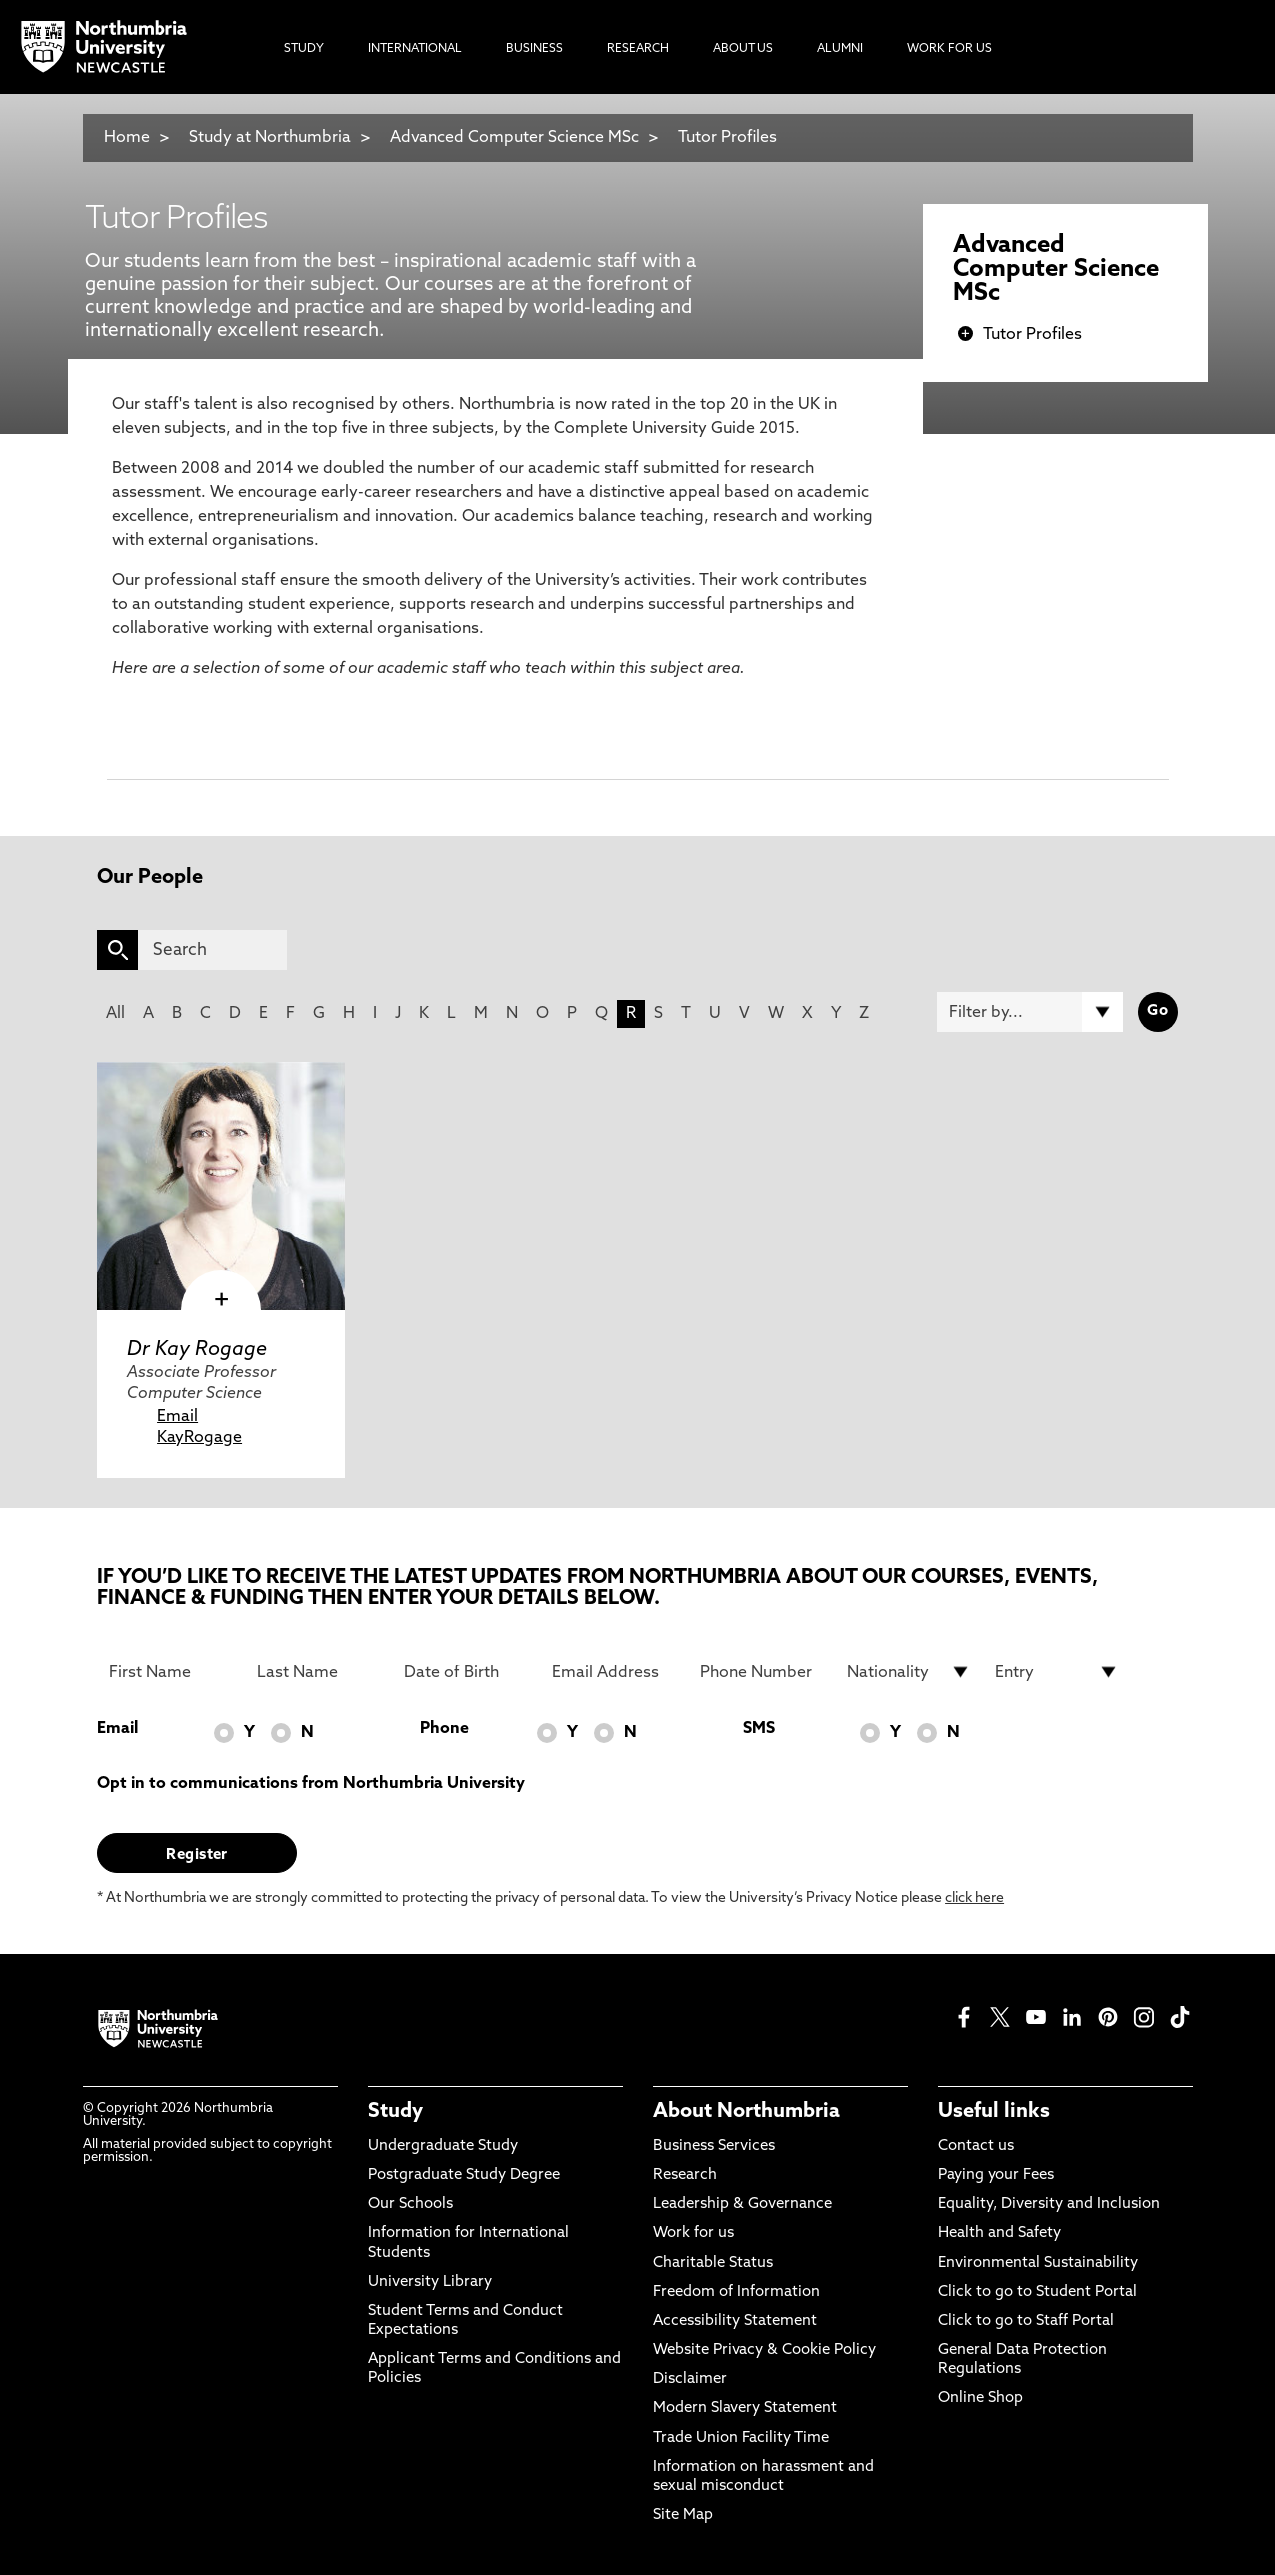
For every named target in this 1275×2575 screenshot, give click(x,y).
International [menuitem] (415, 49)
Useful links (994, 2112)
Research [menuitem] (638, 49)
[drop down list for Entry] (1057, 1672)
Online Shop (980, 2398)
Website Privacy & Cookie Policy (764, 2350)
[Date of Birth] (466, 1672)
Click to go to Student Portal (1037, 2292)
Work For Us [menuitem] (949, 49)
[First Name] (171, 1672)
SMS (759, 1729)
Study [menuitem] (304, 49)
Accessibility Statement (735, 2321)
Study (395, 2112)
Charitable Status (713, 2263)
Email (177, 1417)
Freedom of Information (736, 2292)
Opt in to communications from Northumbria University (311, 1784)
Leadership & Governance (742, 2204)
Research (685, 2175)
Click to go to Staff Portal (1026, 2321)
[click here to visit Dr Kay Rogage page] (221, 1186)
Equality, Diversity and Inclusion (1049, 2204)
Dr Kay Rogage (197, 1350)
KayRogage (199, 1438)
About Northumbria (746, 2112)
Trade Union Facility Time (741, 2438)
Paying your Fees (996, 2175)
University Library (430, 2282)
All (115, 1014)
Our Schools (410, 2204)
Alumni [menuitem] (840, 49)
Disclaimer (690, 2379)
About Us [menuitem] (743, 49)
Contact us (976, 2146)
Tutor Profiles (727, 138)
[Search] (212, 950)
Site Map (683, 2515)
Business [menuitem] (534, 49)
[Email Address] (614, 1672)
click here (974, 1898)
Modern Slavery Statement (745, 2408)
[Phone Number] (762, 1672)
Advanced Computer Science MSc (514, 138)
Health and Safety (999, 2233)
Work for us (693, 2233)
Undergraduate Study (443, 2146)
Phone (444, 1729)
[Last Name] (319, 1672)
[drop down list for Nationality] (909, 1672)
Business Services (714, 2146)
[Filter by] (1030, 1012)
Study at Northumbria (270, 138)
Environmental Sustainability (1038, 2263)
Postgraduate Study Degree (464, 2175)
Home (127, 138)
